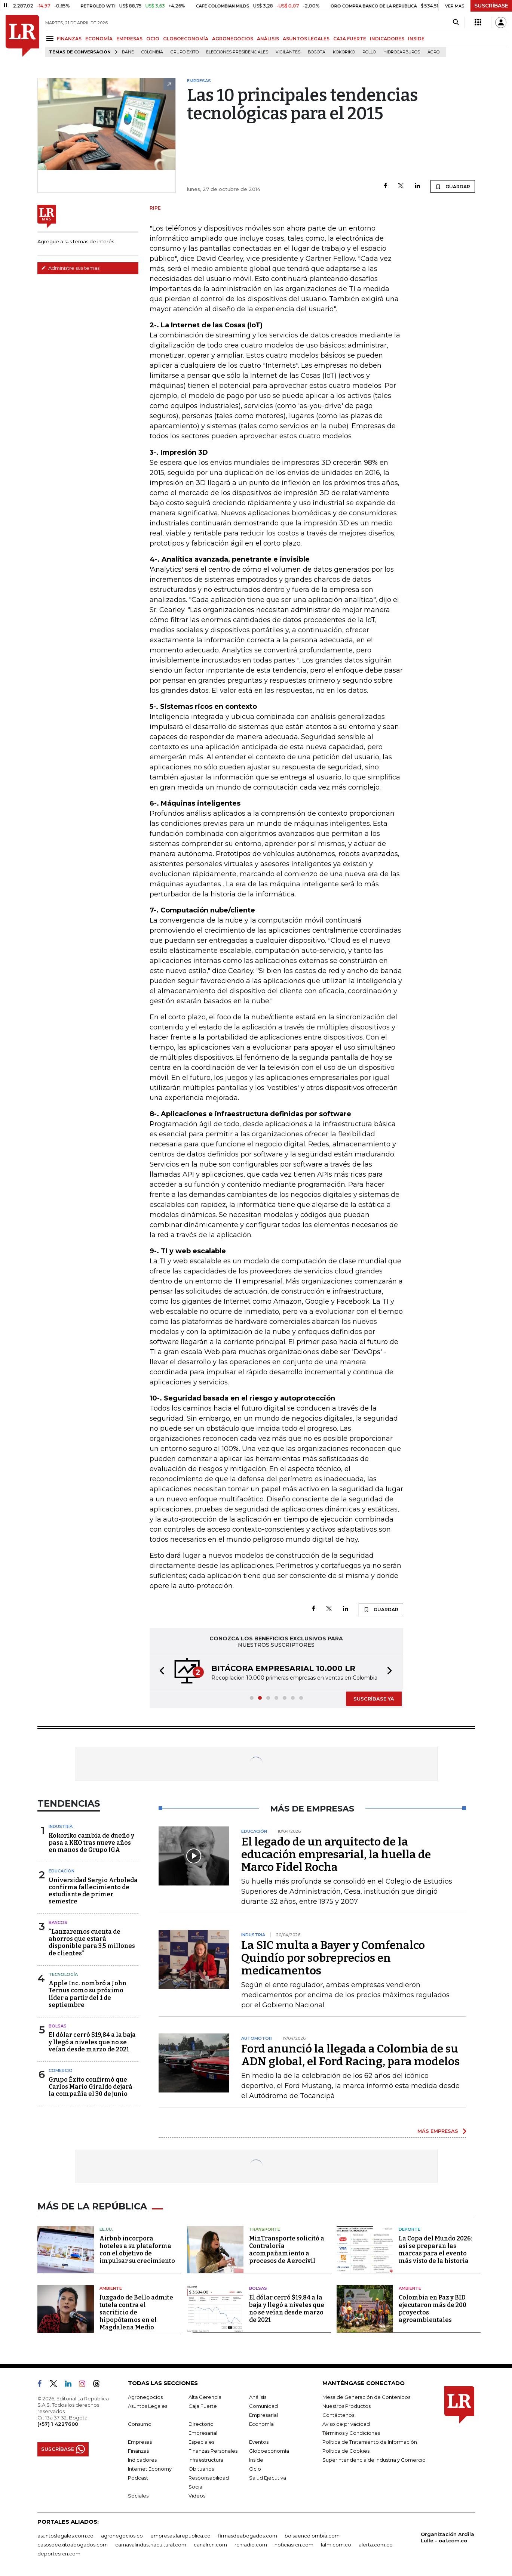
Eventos (259, 2442)
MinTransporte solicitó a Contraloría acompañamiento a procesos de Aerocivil (286, 2249)
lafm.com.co (336, 2545)
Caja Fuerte (202, 2406)
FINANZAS (69, 38)
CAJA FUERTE (349, 38)
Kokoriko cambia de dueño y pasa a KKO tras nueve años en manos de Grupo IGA (91, 1842)
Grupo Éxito (185, 52)
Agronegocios (145, 2397)
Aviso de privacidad (346, 2424)
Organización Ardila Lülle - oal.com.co (447, 2537)
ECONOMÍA (99, 38)
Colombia (152, 52)
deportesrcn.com (58, 2554)
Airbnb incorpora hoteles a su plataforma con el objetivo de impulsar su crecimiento (137, 2249)
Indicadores (142, 2460)
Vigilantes (288, 52)
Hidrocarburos (401, 52)
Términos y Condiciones (351, 2433)
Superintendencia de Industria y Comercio (374, 2460)
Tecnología (63, 1974)
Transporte (264, 2229)
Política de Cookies (346, 2451)
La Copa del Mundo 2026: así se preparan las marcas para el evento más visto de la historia (435, 2249)
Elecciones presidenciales (237, 52)
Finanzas (138, 2451)
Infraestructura (205, 2460)
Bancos (58, 1922)
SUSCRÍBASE (491, 5)
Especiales (201, 2442)
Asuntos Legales (147, 2406)
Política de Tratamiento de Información (369, 2442)
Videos (196, 2496)
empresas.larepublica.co (180, 2536)
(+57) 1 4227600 (57, 2424)
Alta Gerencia (204, 2397)
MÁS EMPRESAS (437, 2131)
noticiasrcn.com (294, 2545)
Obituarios (201, 2469)
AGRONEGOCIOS (232, 38)
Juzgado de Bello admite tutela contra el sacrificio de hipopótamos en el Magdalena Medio (136, 2312)
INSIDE (416, 38)
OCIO (152, 38)
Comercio (61, 2070)
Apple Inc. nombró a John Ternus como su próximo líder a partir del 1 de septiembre (87, 1994)
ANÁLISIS (268, 38)
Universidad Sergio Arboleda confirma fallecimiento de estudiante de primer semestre (93, 1891)
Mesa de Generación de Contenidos (366, 2397)
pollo (369, 52)
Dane (128, 52)
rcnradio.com (250, 2545)
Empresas (140, 2442)
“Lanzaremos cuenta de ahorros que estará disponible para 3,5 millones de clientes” (92, 1942)
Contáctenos (338, 2415)
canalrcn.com (210, 2545)
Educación (61, 1871)
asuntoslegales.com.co (65, 2536)
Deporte (409, 2229)
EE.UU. (106, 2229)
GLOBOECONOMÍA (185, 38)
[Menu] (51, 38)
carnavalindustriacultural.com (150, 2545)
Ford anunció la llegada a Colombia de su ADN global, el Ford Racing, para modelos (350, 2055)
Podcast (138, 2478)
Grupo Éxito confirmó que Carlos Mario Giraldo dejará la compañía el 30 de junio (90, 2086)
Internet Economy (150, 2469)
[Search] (456, 22)
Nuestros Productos (346, 2406)
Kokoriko (344, 52)
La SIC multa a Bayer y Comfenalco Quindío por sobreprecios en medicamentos (333, 1958)
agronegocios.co (122, 2536)
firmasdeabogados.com (247, 2536)
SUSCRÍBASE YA (373, 1699)
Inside (256, 2460)
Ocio (255, 2469)
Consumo (139, 2424)
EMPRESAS (129, 38)
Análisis (257, 2397)
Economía (261, 2424)
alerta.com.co (376, 2545)
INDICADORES (387, 38)
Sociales (138, 2496)
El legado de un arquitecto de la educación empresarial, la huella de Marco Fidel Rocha (336, 1854)
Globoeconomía (269, 2451)
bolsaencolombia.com (312, 2536)
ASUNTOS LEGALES (306, 38)
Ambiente (110, 2288)
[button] (160, 1671)
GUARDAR (452, 186)
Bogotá (316, 52)
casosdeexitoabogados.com (72, 2545)
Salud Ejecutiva (267, 2478)
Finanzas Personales (212, 2451)
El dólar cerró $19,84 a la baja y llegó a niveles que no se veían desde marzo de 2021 (92, 2042)
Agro (433, 52)
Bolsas (58, 2026)
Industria (61, 1826)
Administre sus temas (70, 268)
